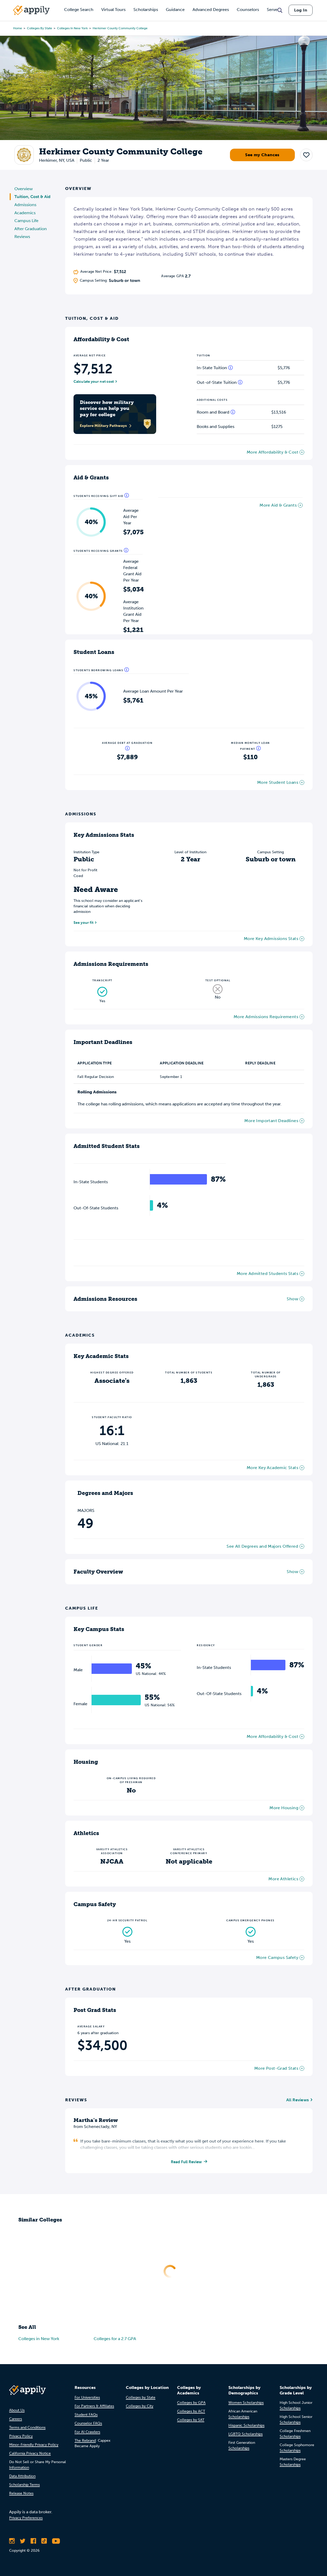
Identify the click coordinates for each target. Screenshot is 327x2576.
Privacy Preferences (26, 2518)
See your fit (83, 922)
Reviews (22, 236)
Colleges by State (39, 28)
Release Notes (21, 2494)
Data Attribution (22, 2476)
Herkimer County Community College (120, 28)
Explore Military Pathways (105, 425)
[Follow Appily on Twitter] (22, 2541)
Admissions (25, 204)
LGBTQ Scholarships (245, 2434)
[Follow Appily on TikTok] (44, 2541)
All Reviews (297, 2099)
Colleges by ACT (191, 2412)
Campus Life (26, 220)
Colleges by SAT (190, 2420)
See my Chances (262, 154)
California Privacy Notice (30, 2454)
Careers (15, 2419)
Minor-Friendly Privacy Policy (33, 2445)
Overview (23, 188)
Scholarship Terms (24, 2485)
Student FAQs (86, 2415)
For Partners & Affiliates (94, 2406)
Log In (300, 10)
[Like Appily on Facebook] (33, 2541)
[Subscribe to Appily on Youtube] (56, 2541)
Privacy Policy (21, 2436)
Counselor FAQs (88, 2423)
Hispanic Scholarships (246, 2426)
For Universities (87, 2397)
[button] (306, 155)
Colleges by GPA (191, 2403)
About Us (17, 2411)
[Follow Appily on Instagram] (12, 2541)
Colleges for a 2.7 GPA (115, 2339)
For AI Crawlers (87, 2432)
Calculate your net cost (94, 381)
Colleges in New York (72, 28)
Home (17, 28)
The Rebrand (85, 2441)
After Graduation (30, 228)
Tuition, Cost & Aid (32, 196)
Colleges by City (139, 2406)
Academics (25, 212)
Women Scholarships (246, 2403)
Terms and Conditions (27, 2428)
